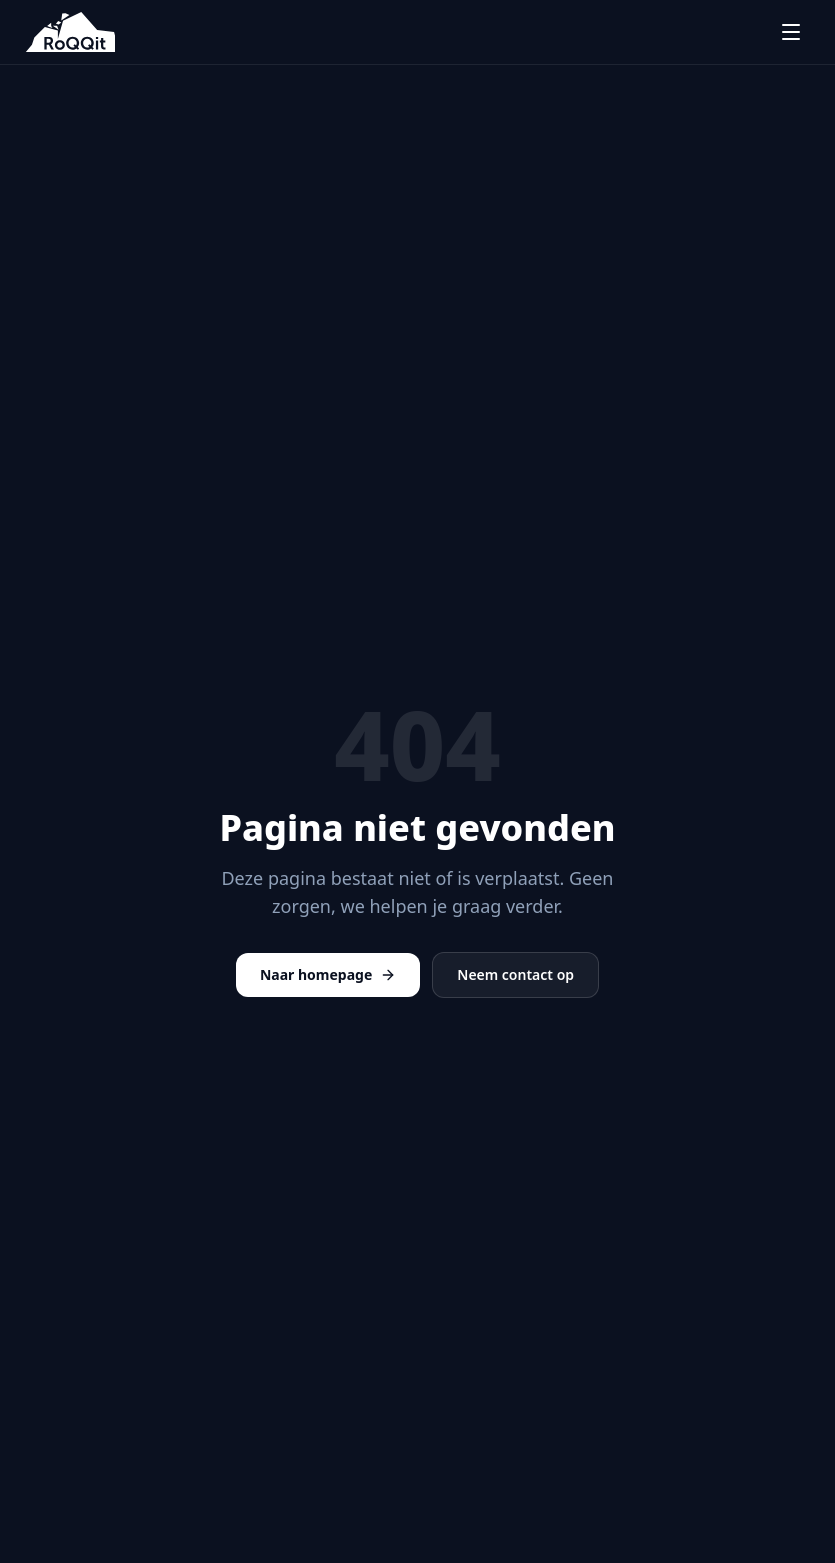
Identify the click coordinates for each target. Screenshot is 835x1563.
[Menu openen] (791, 32)
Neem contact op (515, 974)
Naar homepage (328, 974)
